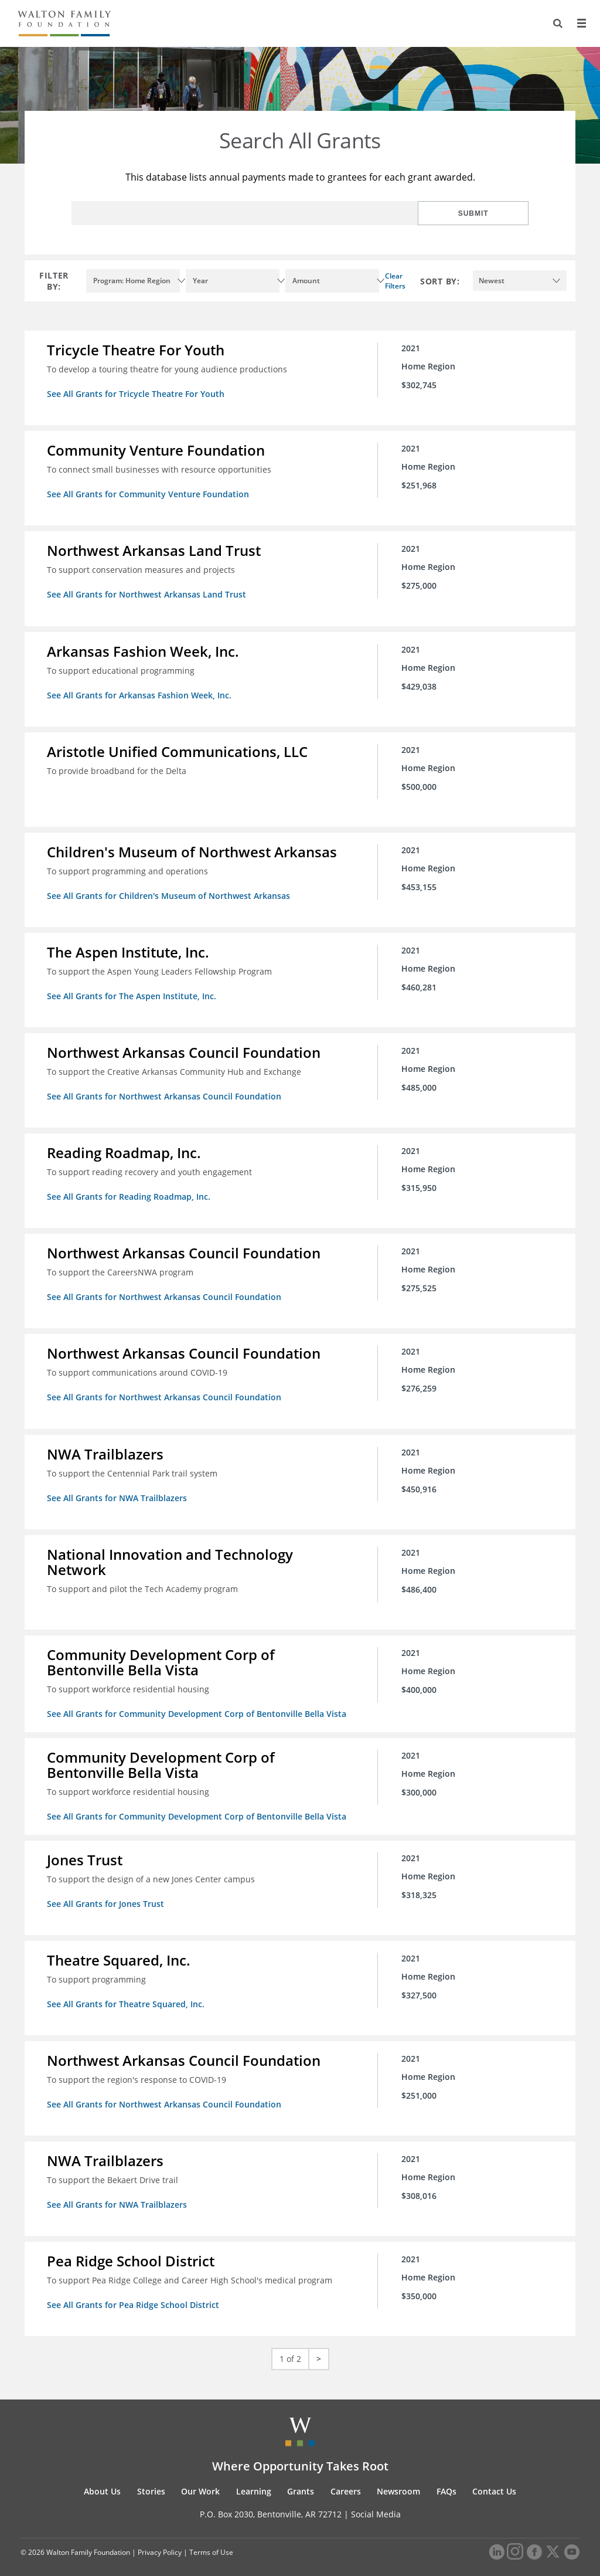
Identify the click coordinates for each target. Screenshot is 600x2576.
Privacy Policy (160, 2539)
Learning (253, 2478)
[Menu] (580, 23)
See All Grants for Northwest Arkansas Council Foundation (165, 1091)
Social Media (376, 2501)
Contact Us (494, 2478)
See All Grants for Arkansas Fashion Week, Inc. (140, 692)
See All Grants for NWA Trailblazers (118, 1490)
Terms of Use (211, 2539)
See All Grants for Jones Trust (106, 1893)
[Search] (556, 23)
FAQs (446, 2478)
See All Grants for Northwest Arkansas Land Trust (147, 593)
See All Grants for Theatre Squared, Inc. (127, 1993)
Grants (300, 2478)
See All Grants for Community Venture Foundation (149, 493)
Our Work (200, 2478)
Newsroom (398, 2478)
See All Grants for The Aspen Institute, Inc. (132, 991)
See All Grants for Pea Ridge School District (134, 2292)
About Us (102, 2478)
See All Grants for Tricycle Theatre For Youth (137, 393)
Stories (151, 2478)
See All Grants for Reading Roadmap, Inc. (130, 1191)
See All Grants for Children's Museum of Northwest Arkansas (169, 892)
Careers (345, 2478)
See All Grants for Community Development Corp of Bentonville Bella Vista (197, 1704)
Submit (490, 213)
